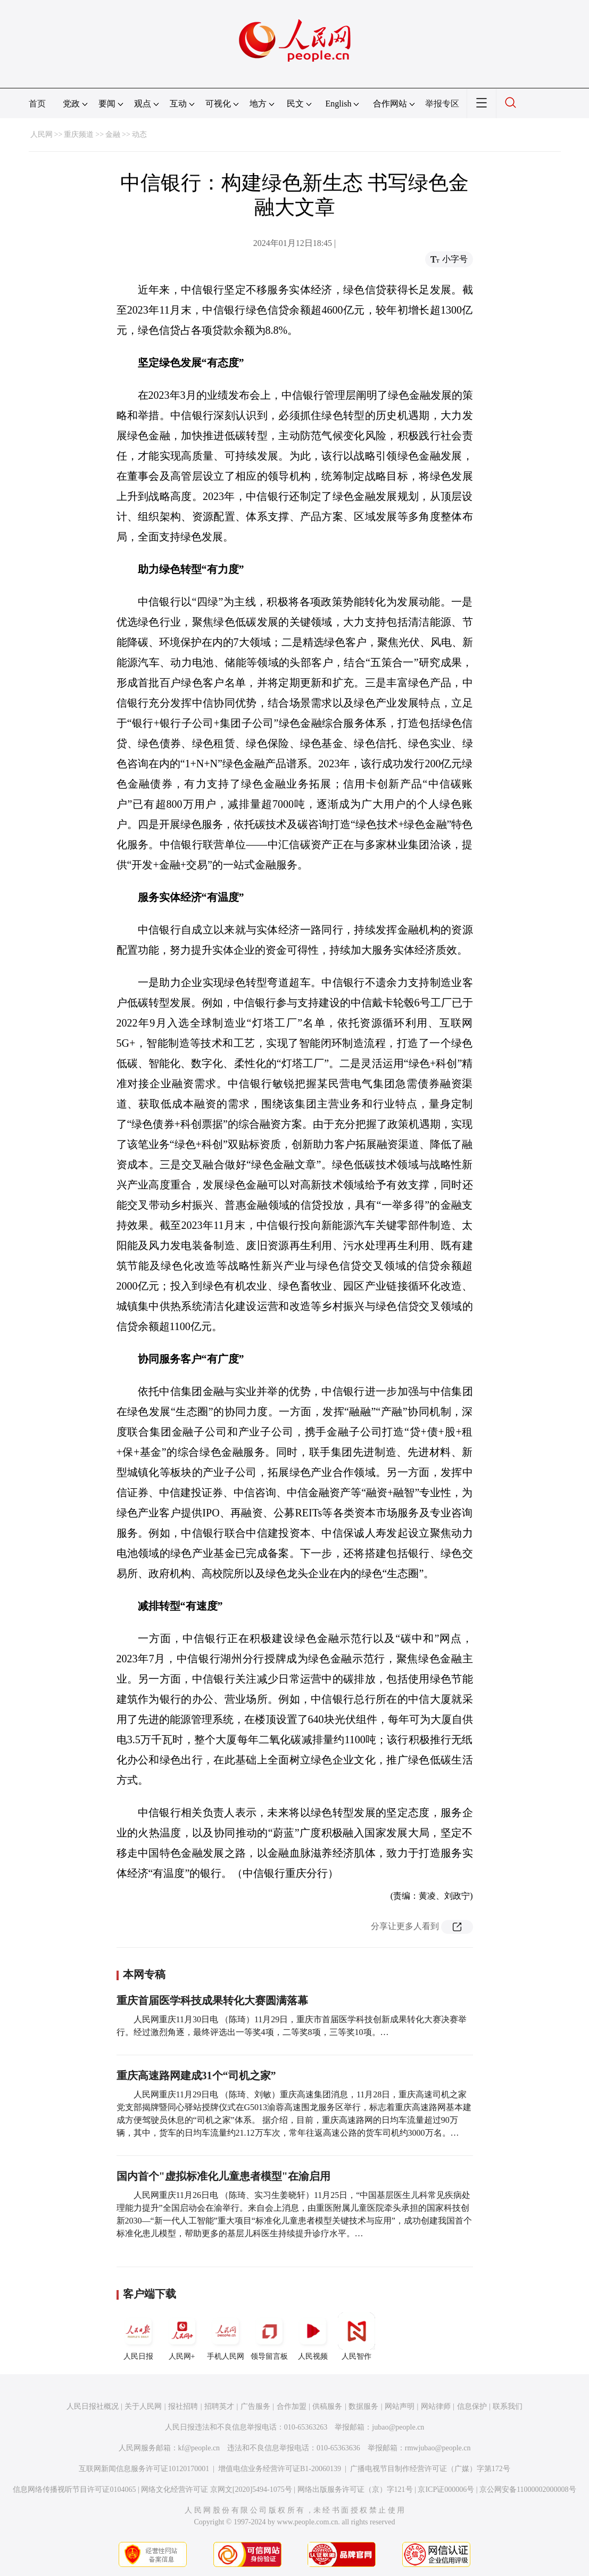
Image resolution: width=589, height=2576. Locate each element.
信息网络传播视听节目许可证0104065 (74, 2489)
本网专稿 (144, 1974)
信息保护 (472, 2406)
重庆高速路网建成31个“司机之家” (196, 2075)
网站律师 (436, 2406)
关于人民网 (143, 2406)
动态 (139, 134)
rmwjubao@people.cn (438, 2448)
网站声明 (399, 2406)
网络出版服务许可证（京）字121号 (355, 2489)
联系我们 (507, 2406)
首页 (37, 103)
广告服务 (255, 2406)
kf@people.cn (199, 2448)
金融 (112, 134)
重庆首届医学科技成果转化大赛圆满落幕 (212, 2000)
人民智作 (356, 2336)
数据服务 (363, 2406)
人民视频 (312, 2336)
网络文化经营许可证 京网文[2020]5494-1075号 (216, 2489)
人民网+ (182, 2336)
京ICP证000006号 (446, 2489)
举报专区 (442, 103)
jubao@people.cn (398, 2427)
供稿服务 (327, 2406)
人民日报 (138, 2336)
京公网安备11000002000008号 (527, 2489)
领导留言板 (269, 2336)
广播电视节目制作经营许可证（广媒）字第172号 (430, 2469)
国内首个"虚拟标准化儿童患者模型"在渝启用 (223, 2176)
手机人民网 (225, 2336)
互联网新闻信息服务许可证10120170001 (144, 2469)
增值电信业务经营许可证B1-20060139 (279, 2469)
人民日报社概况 (93, 2406)
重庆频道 (79, 134)
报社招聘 (183, 2406)
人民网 (41, 134)
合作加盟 (291, 2406)
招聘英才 (219, 2406)
